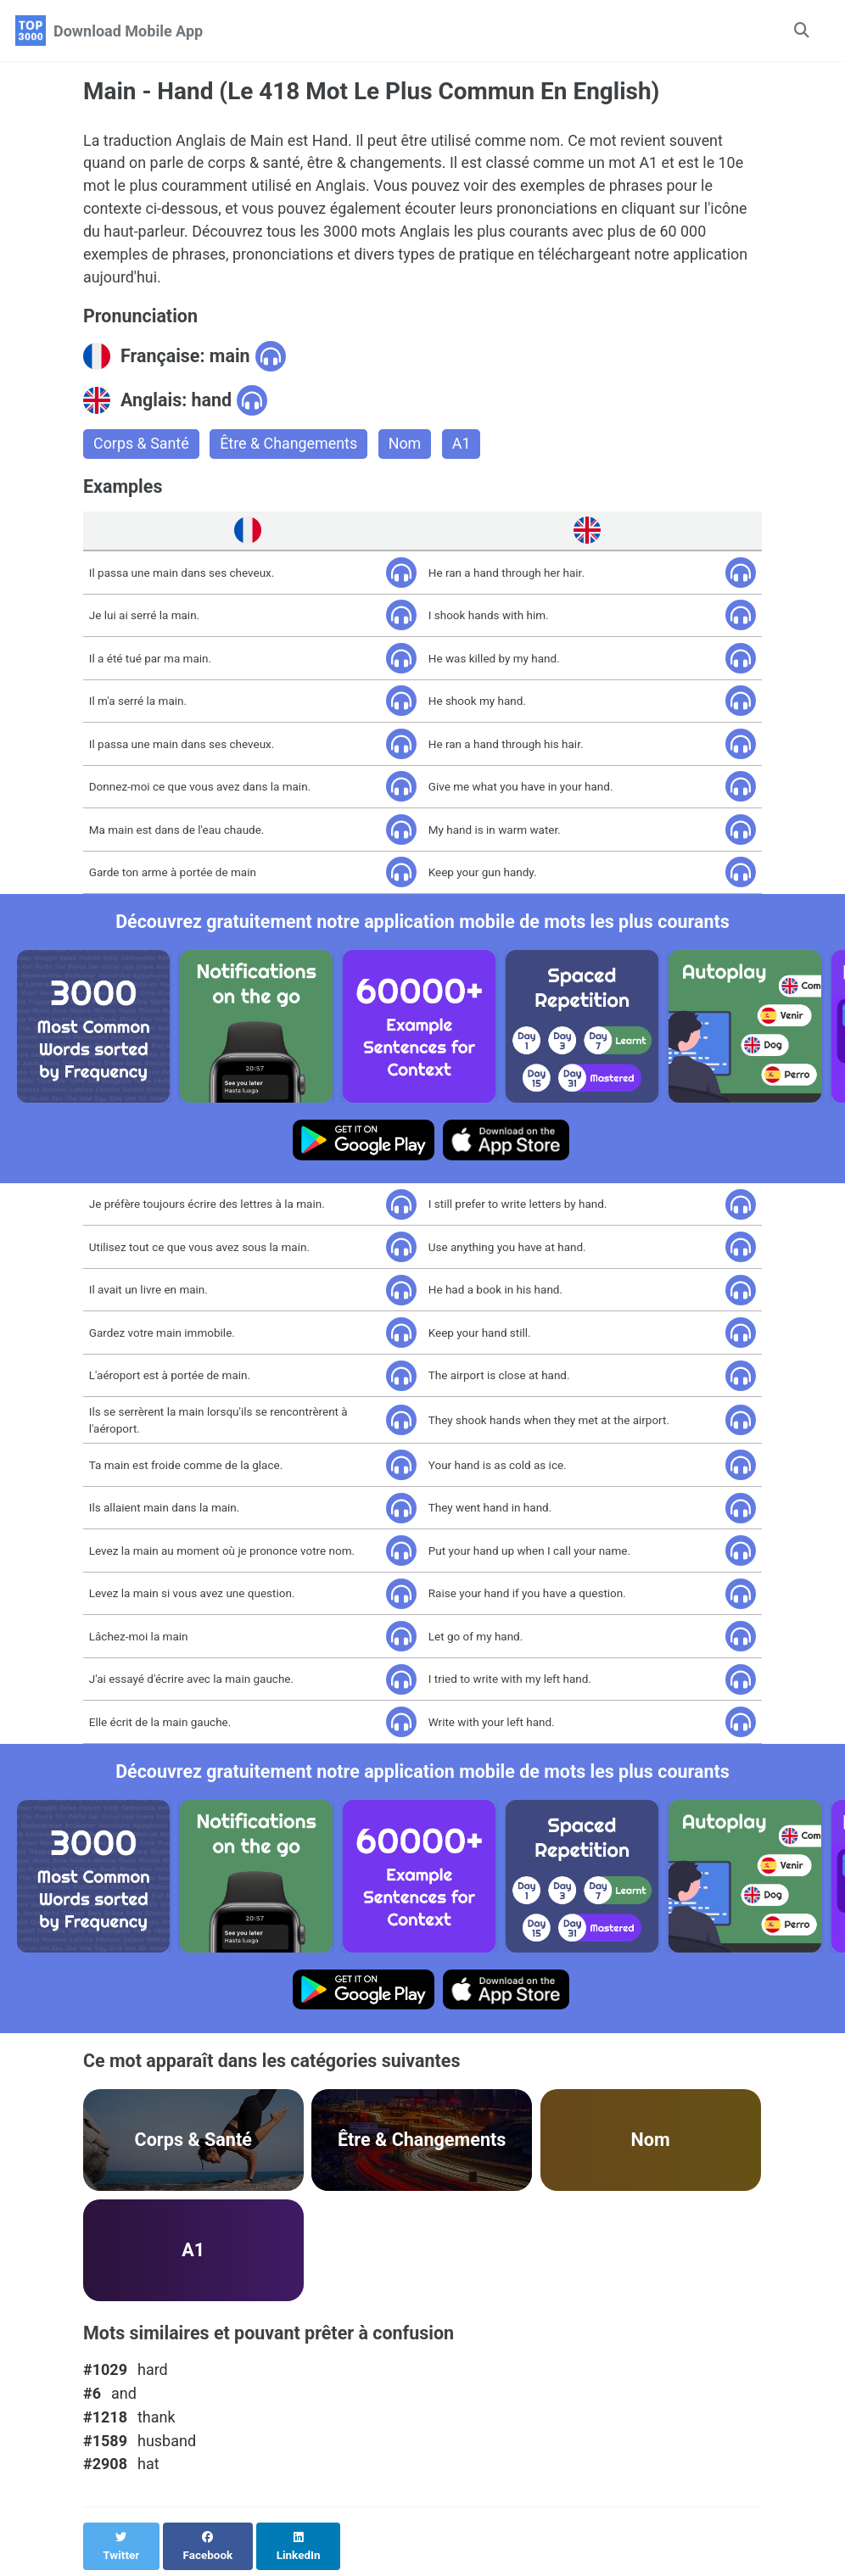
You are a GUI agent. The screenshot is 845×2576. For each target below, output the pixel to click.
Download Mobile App (128, 31)
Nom (406, 446)
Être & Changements (290, 446)
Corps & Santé (141, 446)
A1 (463, 446)
